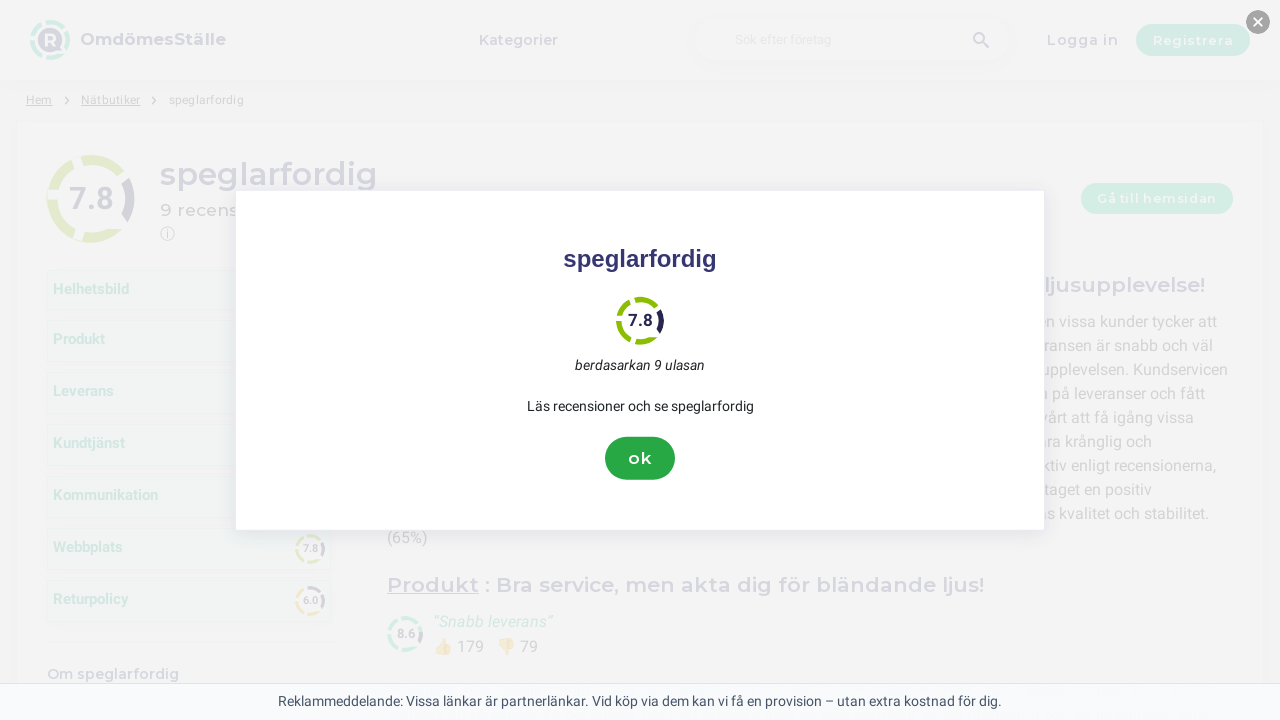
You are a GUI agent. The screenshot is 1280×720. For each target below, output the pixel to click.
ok (640, 458)
